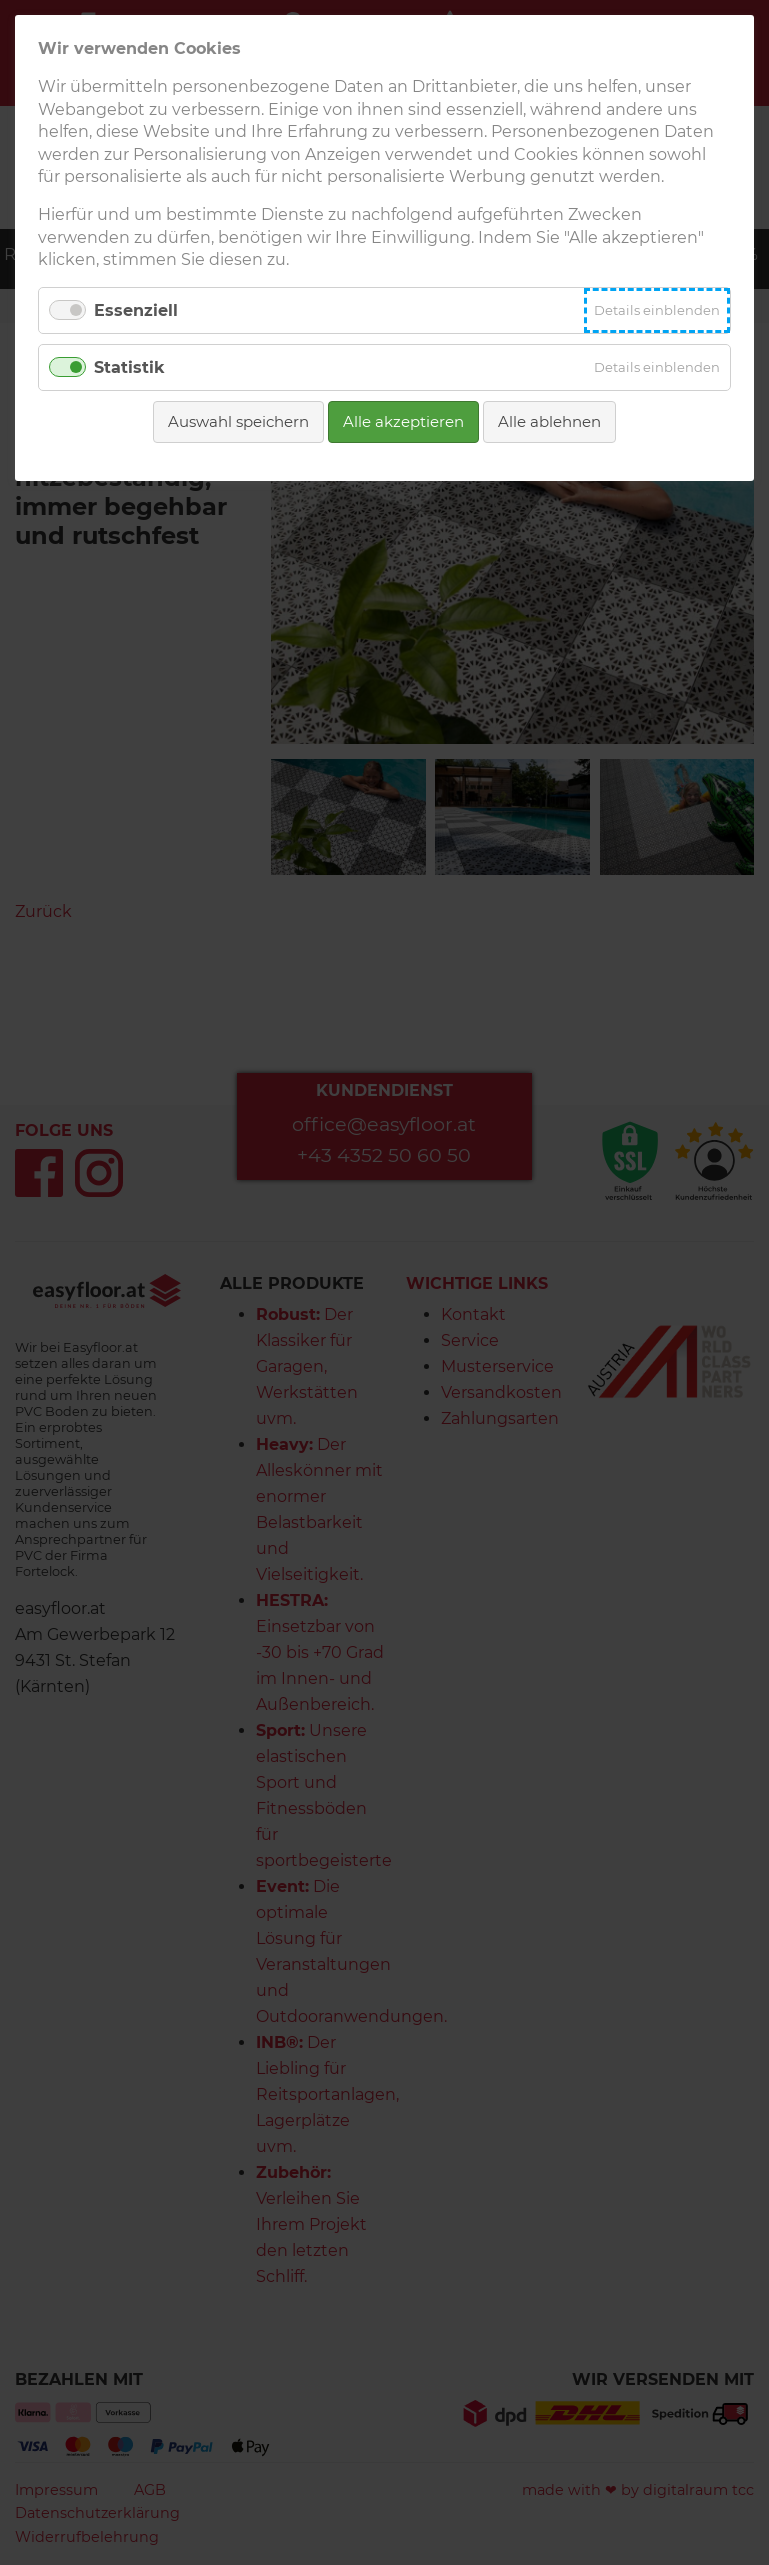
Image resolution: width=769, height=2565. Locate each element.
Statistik (129, 367)
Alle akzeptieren (403, 421)
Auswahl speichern (238, 421)
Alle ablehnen (549, 421)
